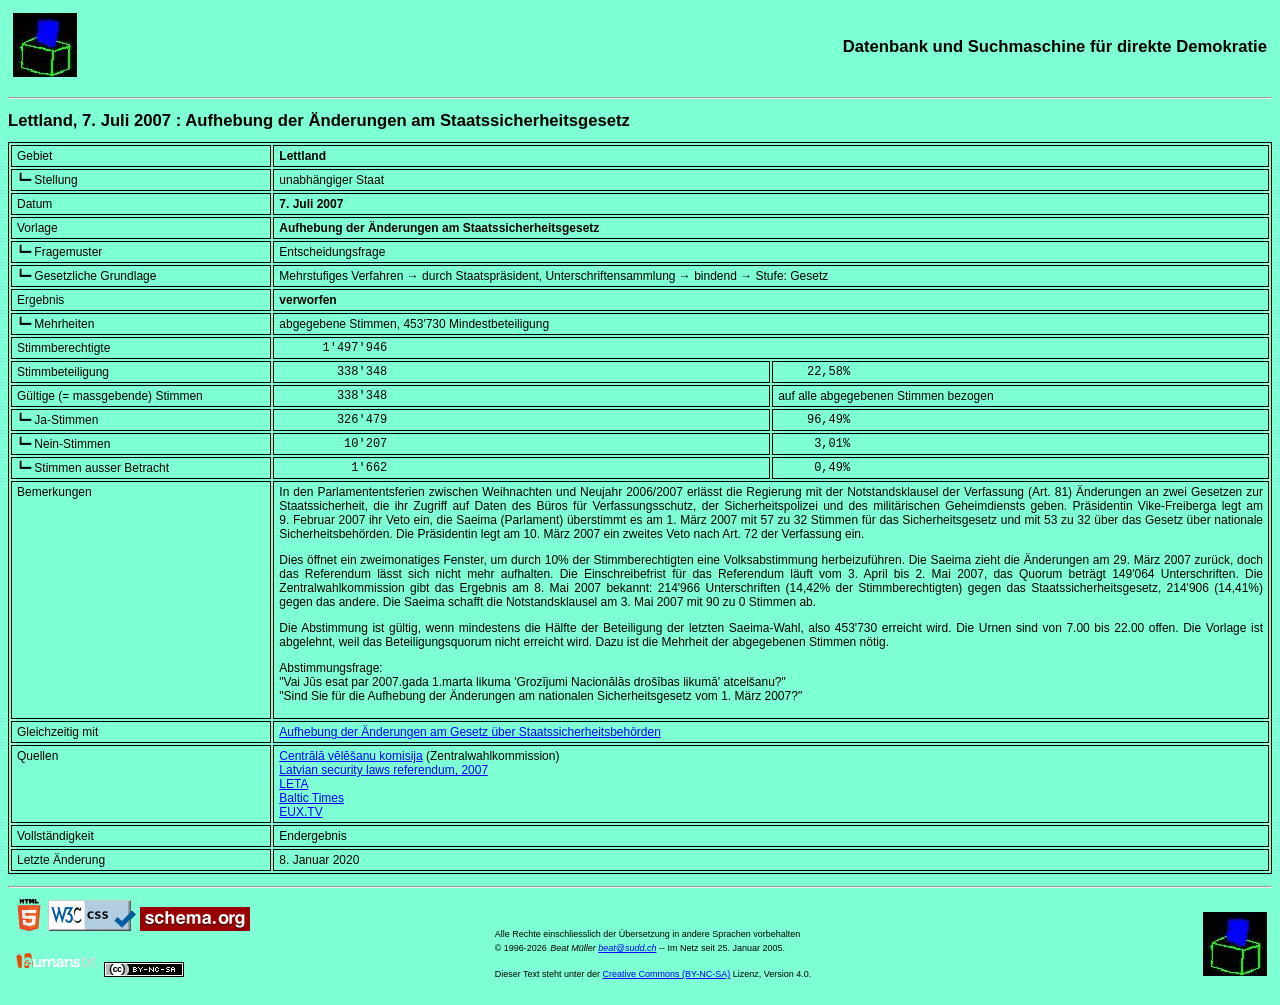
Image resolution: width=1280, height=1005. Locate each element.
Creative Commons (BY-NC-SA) (667, 974)
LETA (293, 784)
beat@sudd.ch (627, 948)
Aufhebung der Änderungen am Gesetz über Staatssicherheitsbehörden (470, 732)
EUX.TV (300, 812)
